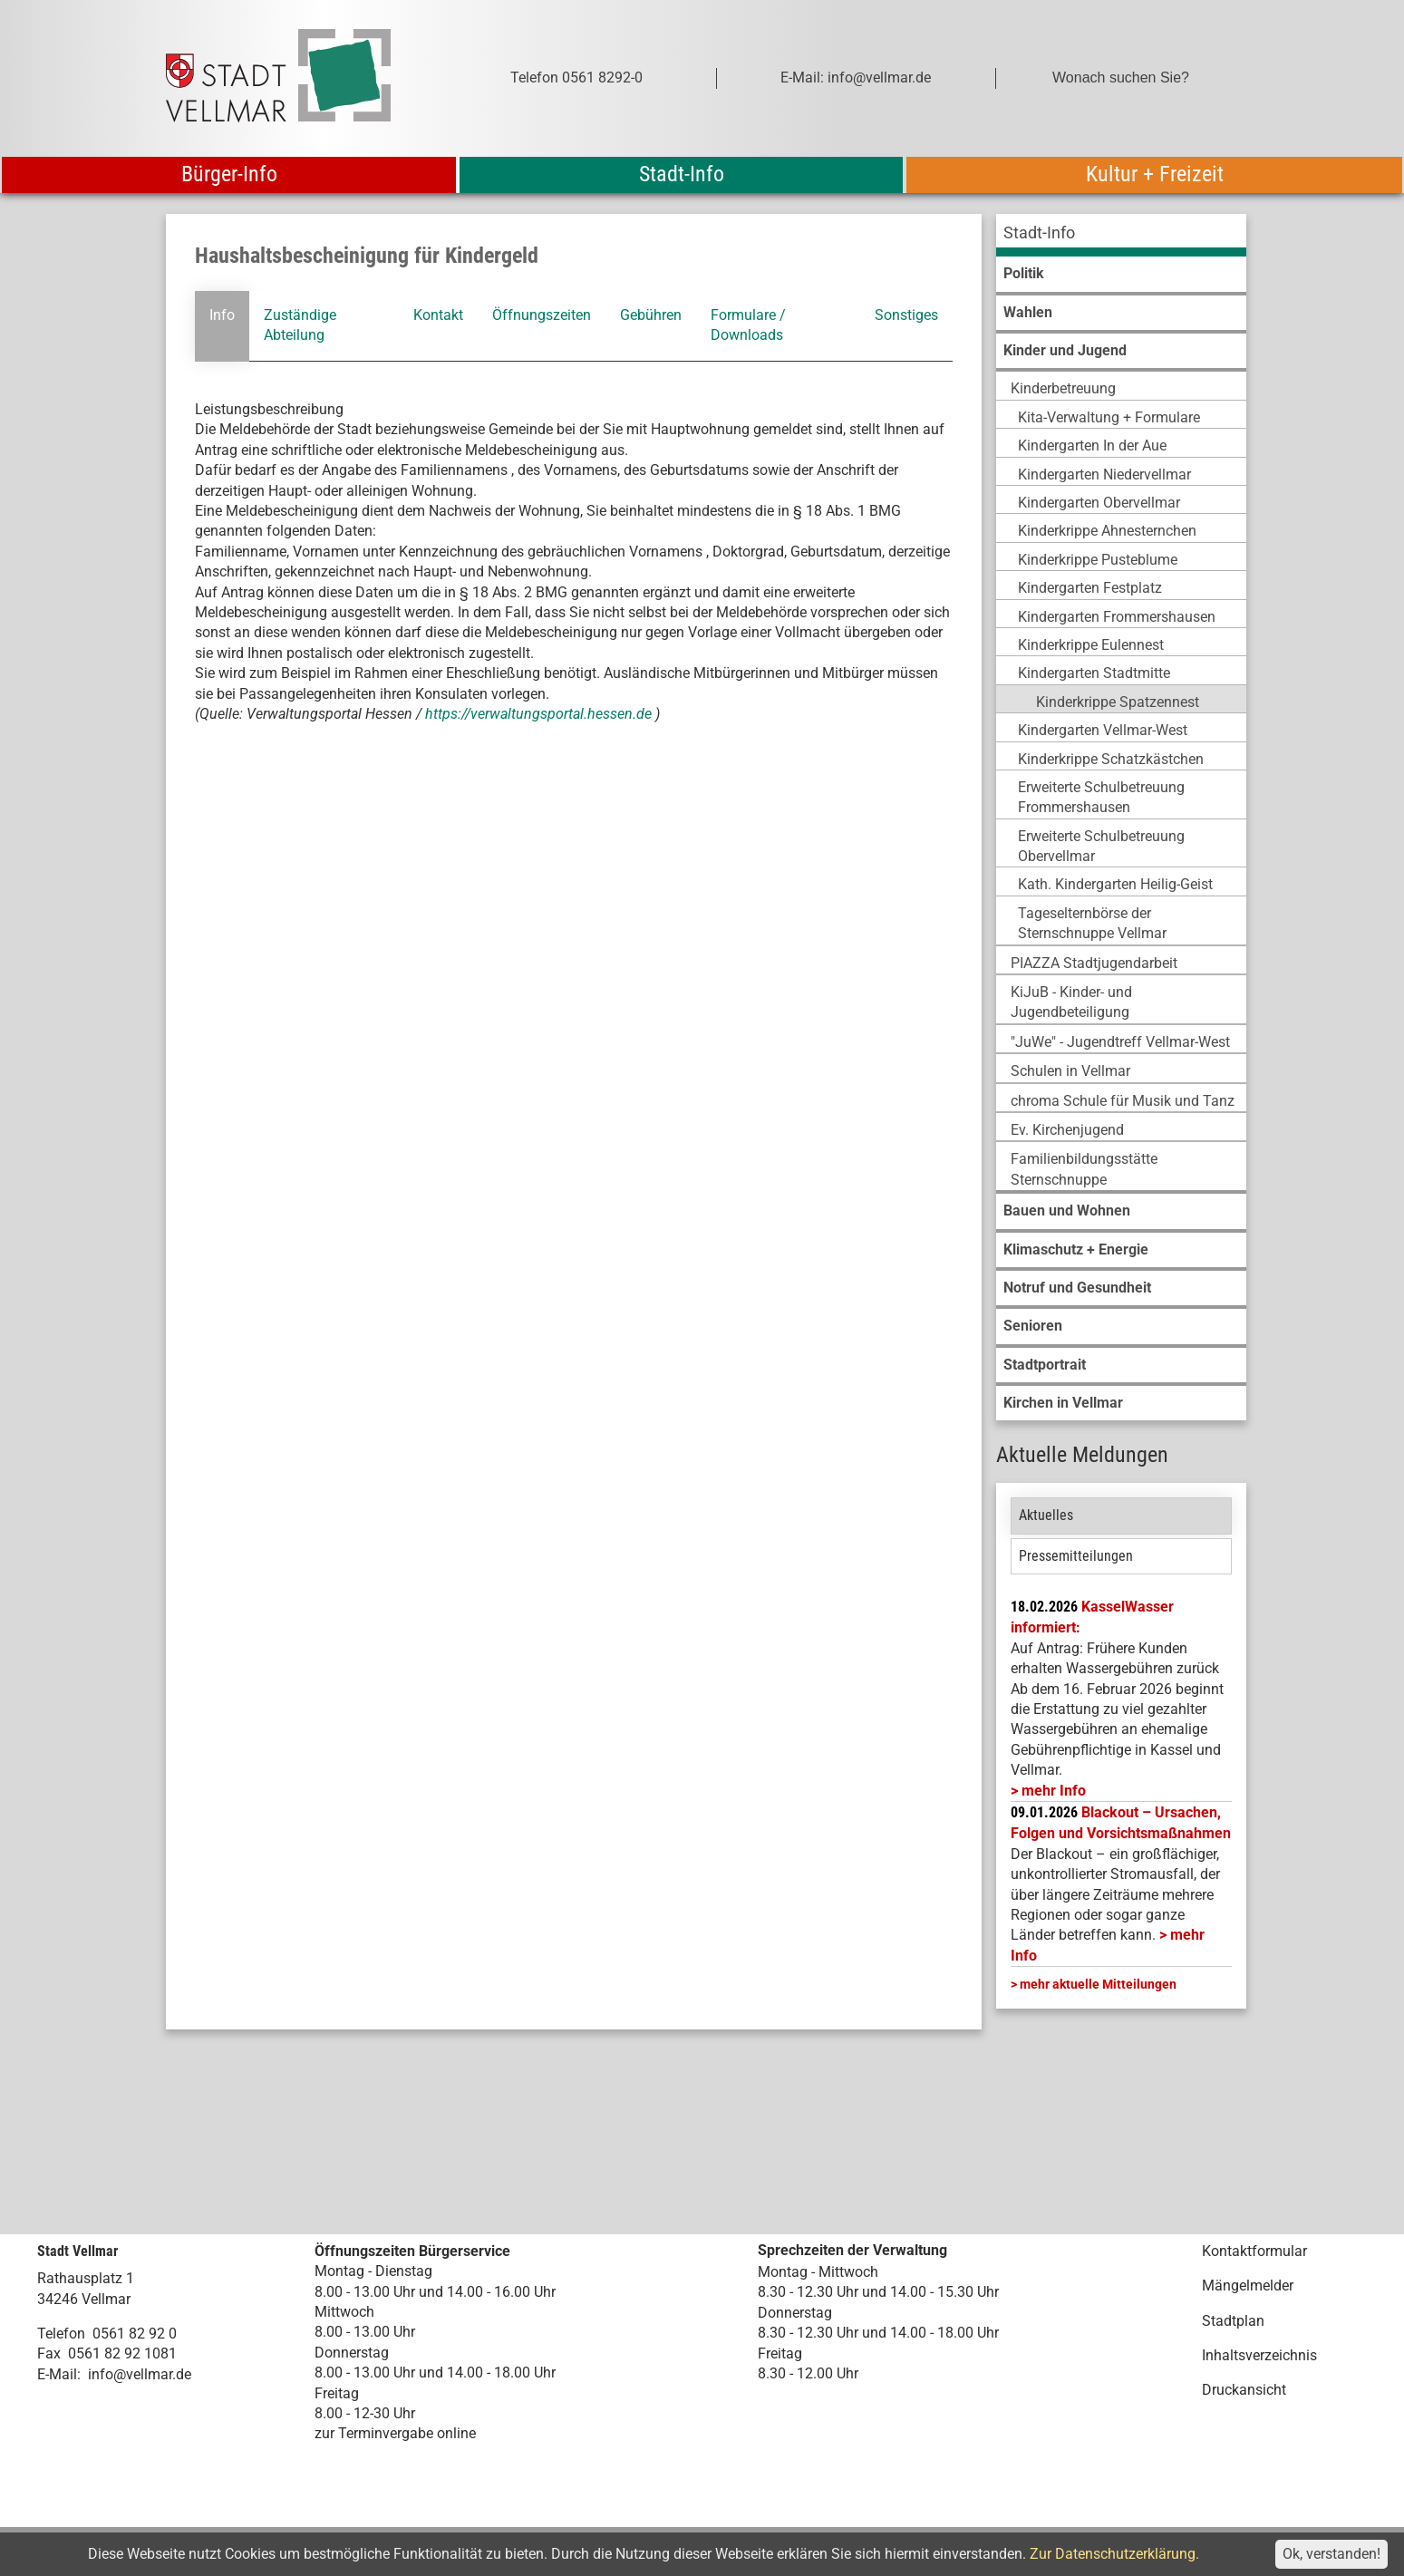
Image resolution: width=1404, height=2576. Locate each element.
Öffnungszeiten (541, 315)
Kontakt (438, 315)
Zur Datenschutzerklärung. (1114, 2553)
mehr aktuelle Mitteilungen (1098, 1984)
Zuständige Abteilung (300, 325)
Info (222, 315)
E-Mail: (59, 2374)
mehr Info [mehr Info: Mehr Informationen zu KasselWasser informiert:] (1054, 1790)
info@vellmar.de (139, 2374)
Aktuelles (1046, 1515)
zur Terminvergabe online (395, 2433)
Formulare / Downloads (748, 325)
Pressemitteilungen (1076, 1555)
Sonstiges (906, 315)
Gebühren (651, 315)
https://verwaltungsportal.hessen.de (540, 713)
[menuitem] (1121, 235)
